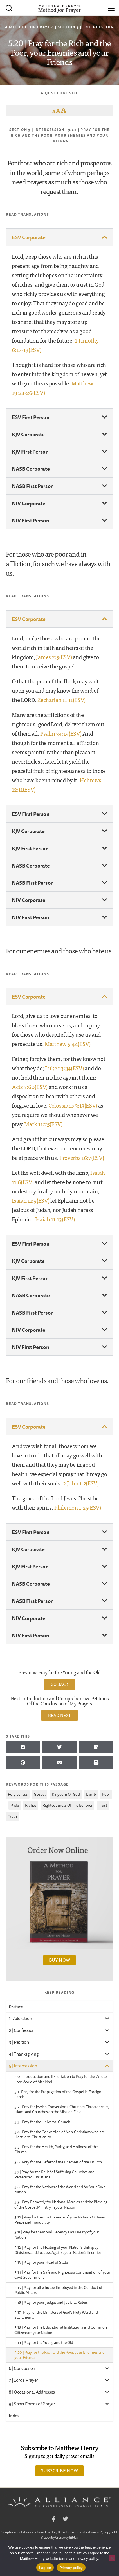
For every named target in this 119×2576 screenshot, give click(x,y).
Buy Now (59, 1959)
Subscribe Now (59, 2470)
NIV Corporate (28, 503)
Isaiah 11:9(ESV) (30, 1200)
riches (30, 1805)
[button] (59, 237)
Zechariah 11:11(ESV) (61, 699)
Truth (12, 1816)
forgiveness (18, 1794)
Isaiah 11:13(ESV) (55, 1219)
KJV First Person (30, 452)
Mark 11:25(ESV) (43, 1123)
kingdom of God (66, 1794)
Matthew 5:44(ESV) (68, 1043)
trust (103, 1805)
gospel (39, 1794)
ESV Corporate (29, 237)
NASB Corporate (31, 469)
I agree (45, 2568)
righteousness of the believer (67, 1805)
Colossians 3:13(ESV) (72, 1105)
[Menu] (111, 7)
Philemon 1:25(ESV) (77, 1507)
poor (106, 1794)
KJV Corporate (28, 434)
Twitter (65, 2520)
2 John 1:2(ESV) (81, 1483)
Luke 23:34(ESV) (64, 1068)
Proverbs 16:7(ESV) (81, 1157)
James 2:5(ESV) (54, 656)
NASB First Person (32, 486)
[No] (112, 2558)
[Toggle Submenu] (107, 2018)
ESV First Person (30, 417)
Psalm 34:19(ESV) (60, 733)
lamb (91, 1794)
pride (14, 1805)
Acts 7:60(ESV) (30, 1086)
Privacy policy (71, 2568)
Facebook (54, 2520)
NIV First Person (30, 520)
